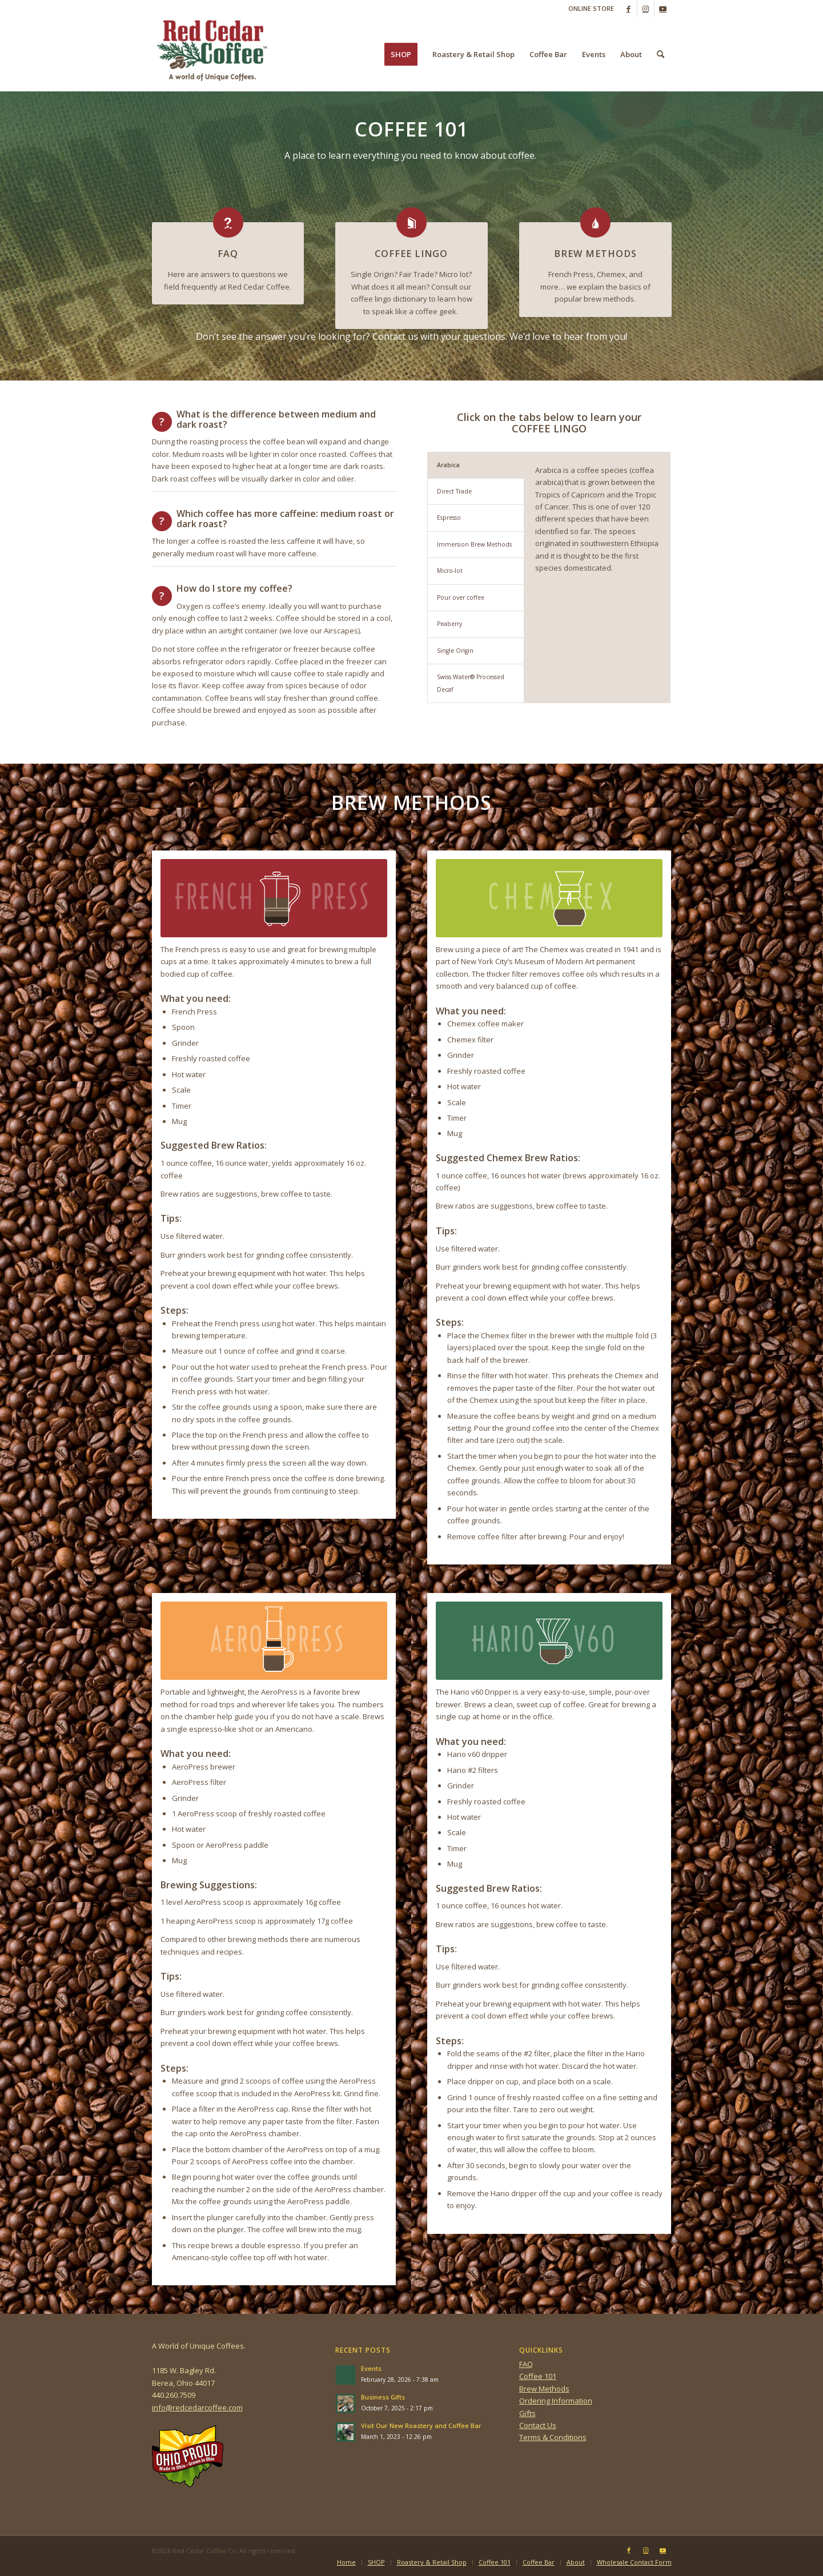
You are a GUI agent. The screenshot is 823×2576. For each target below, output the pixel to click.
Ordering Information (555, 2401)
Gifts (527, 2413)
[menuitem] (588, 8)
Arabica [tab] (448, 465)
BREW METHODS (595, 253)
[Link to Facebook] (628, 8)
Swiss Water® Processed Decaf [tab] (470, 683)
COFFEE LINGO (411, 253)
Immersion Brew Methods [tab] (474, 544)
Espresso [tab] (449, 517)
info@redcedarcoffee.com (197, 2407)
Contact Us (537, 2425)
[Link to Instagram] (645, 8)
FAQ (228, 253)
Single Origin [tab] (455, 651)
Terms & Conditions (553, 2437)
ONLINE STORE (591, 8)
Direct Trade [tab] (454, 491)
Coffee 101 (537, 2376)
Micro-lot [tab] (450, 571)
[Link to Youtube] (663, 8)
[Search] (660, 54)
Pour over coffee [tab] (460, 597)
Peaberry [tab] (449, 624)
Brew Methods (544, 2389)
